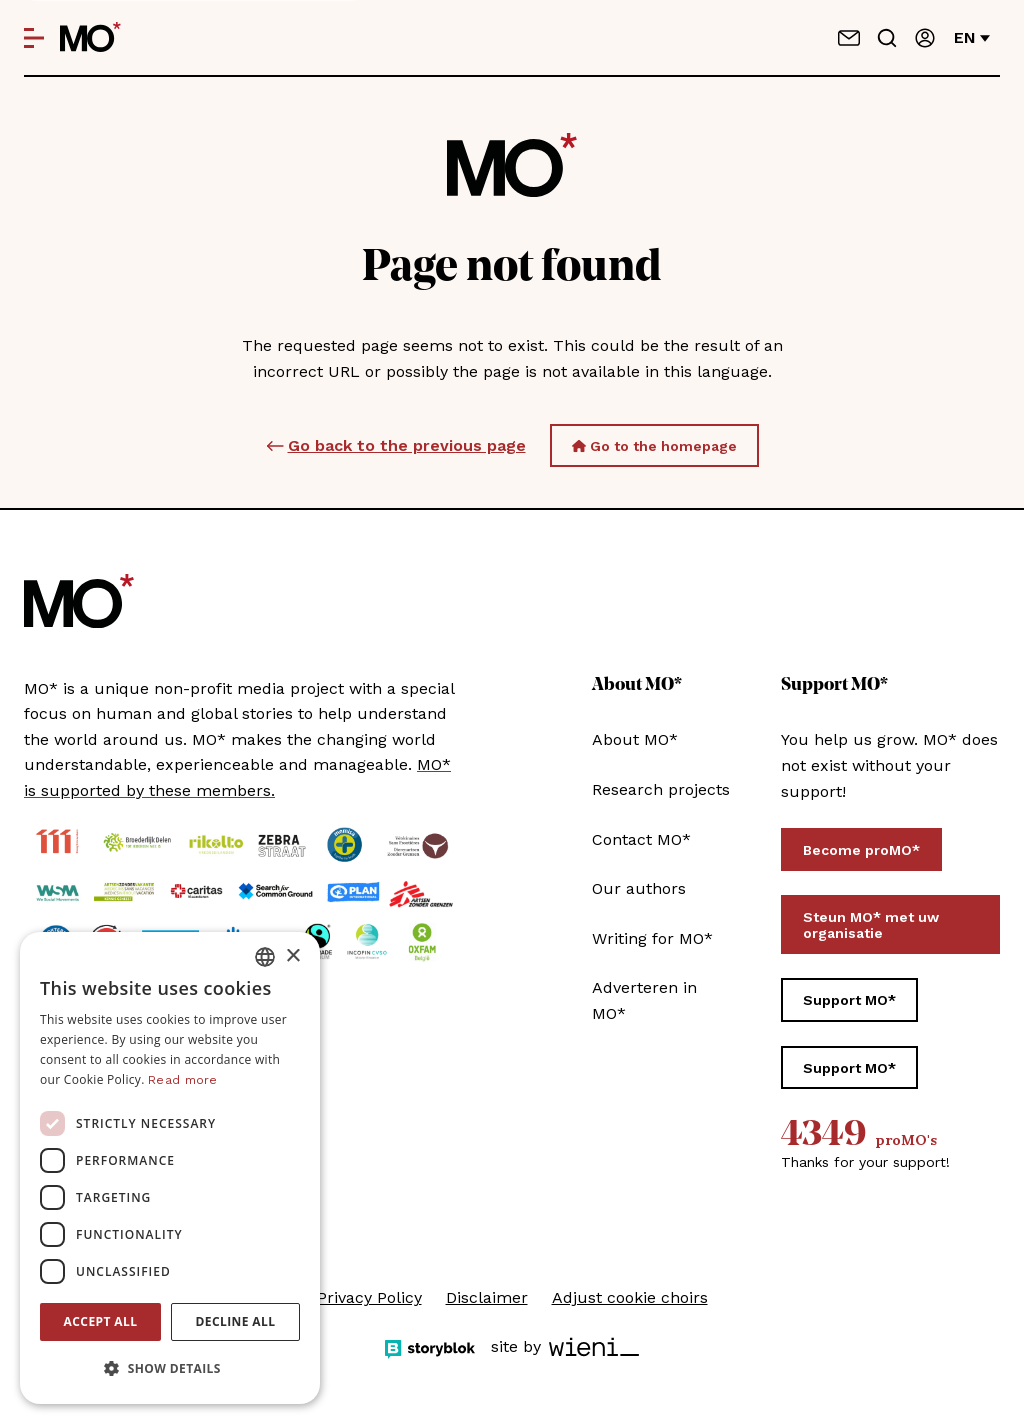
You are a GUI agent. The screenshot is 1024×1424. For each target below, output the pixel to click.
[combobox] (265, 957)
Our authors (639, 888)
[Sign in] (925, 38)
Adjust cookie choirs (630, 1297)
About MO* (635, 739)
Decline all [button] (236, 1321)
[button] (170, 1369)
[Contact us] (849, 38)
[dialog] (170, 1168)
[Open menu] (34, 38)
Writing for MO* (652, 938)
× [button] (292, 956)
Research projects (661, 789)
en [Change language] (972, 37)
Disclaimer (487, 1297)
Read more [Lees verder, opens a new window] (183, 1080)
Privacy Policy (369, 1297)
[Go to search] (887, 38)
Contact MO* (641, 839)
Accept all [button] (101, 1321)
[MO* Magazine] (90, 38)
